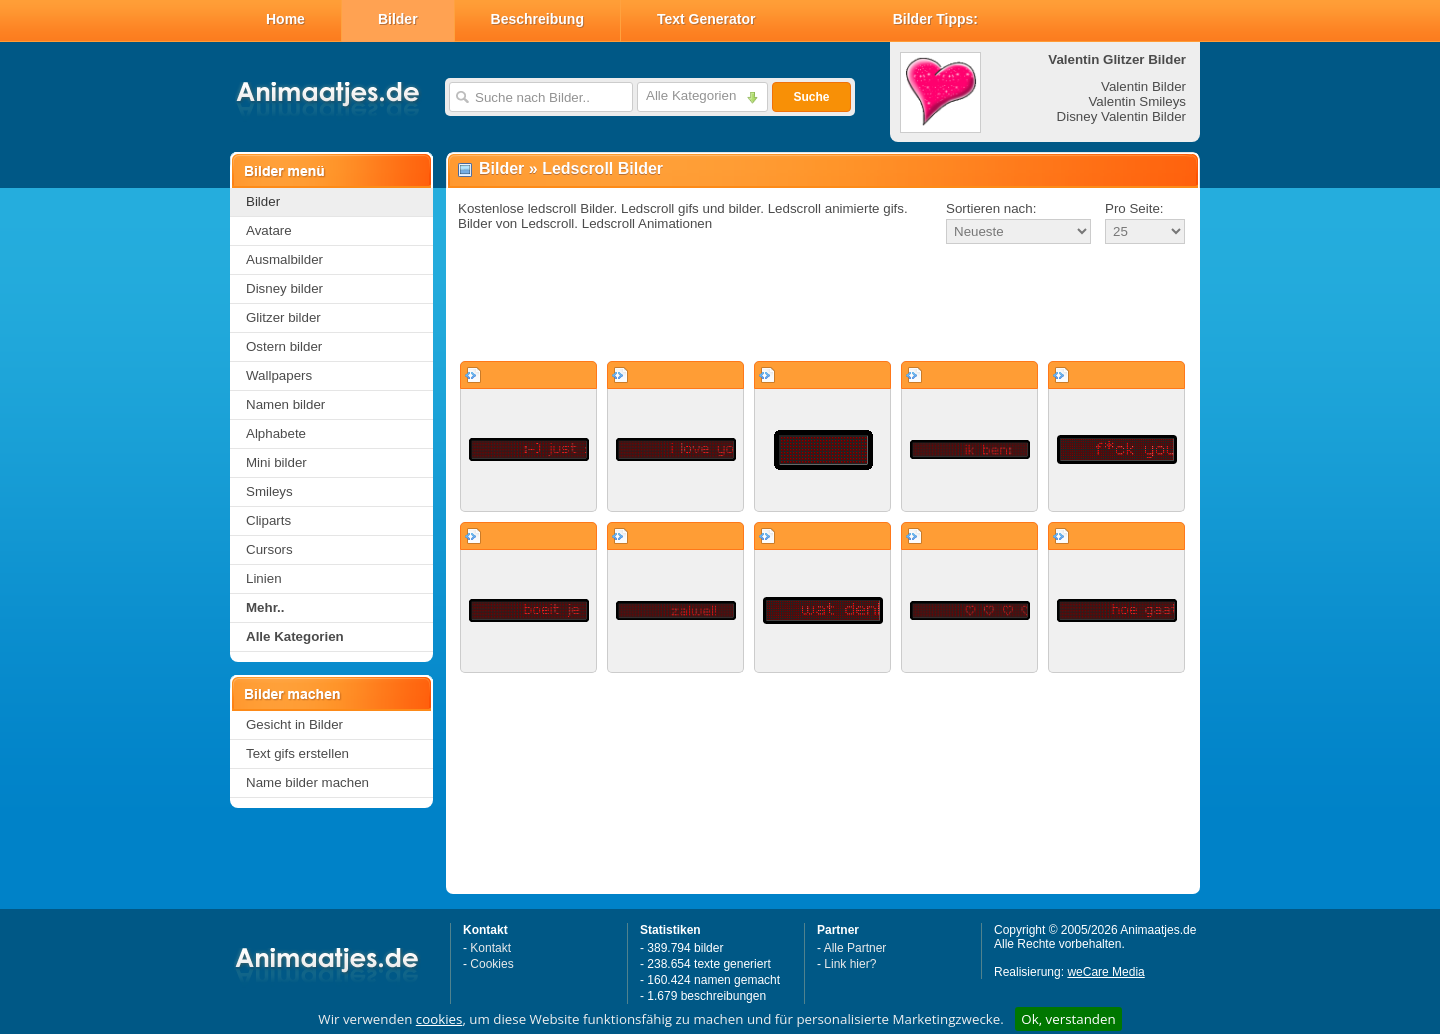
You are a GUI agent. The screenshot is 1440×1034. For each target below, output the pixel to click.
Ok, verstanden (1068, 1019)
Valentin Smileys (1137, 101)
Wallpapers (279, 375)
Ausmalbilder (284, 259)
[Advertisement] (823, 304)
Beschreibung (537, 19)
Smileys (269, 491)
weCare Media (1105, 972)
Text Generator (706, 19)
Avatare (269, 230)
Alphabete (276, 433)
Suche (811, 97)
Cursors (269, 549)
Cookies (491, 964)
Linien (264, 578)
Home (285, 19)
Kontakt (490, 948)
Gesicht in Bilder (294, 724)
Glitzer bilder (283, 317)
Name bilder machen (307, 782)
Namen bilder (285, 404)
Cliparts (268, 520)
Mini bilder (276, 462)
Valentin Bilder (1143, 86)
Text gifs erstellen (297, 753)
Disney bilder (284, 288)
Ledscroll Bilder (602, 168)
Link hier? (850, 964)
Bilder (398, 19)
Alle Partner (855, 948)
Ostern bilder (284, 346)
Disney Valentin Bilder (1121, 116)
